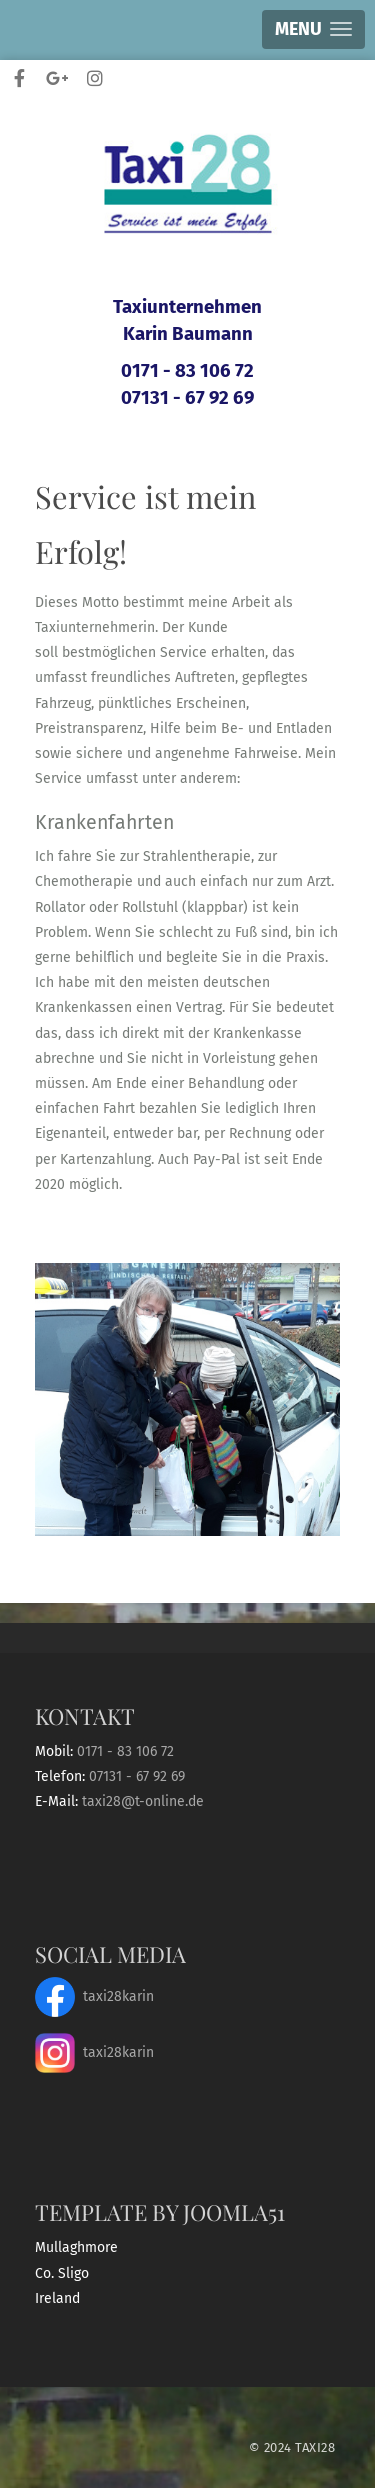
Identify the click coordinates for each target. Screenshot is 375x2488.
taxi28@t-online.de (143, 1801)
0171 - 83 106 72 (187, 371)
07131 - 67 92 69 (187, 398)
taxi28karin (94, 1996)
